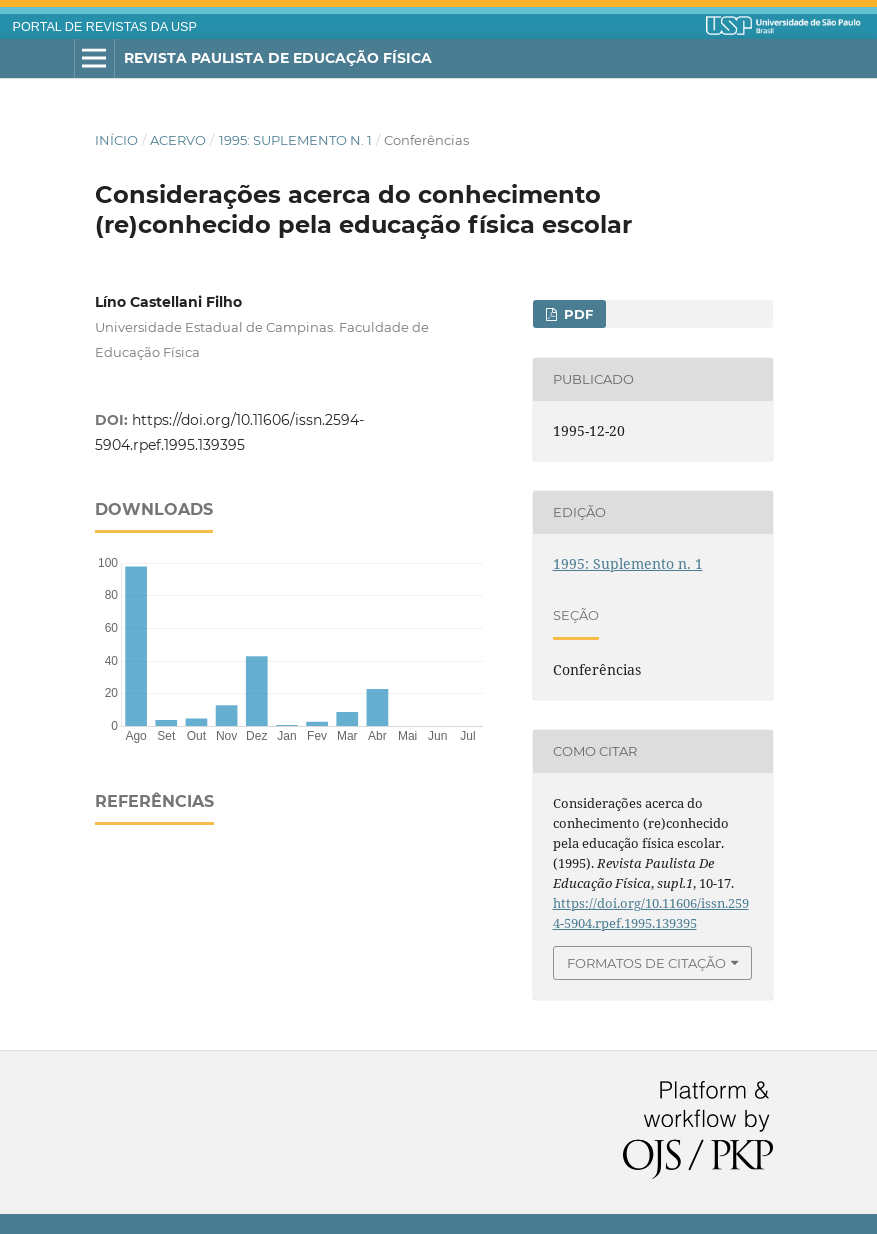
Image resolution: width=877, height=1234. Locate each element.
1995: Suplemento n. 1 (295, 140)
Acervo (178, 140)
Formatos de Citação (646, 963)
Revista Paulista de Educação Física (278, 58)
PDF (576, 314)
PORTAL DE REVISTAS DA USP (105, 27)
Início (116, 140)
